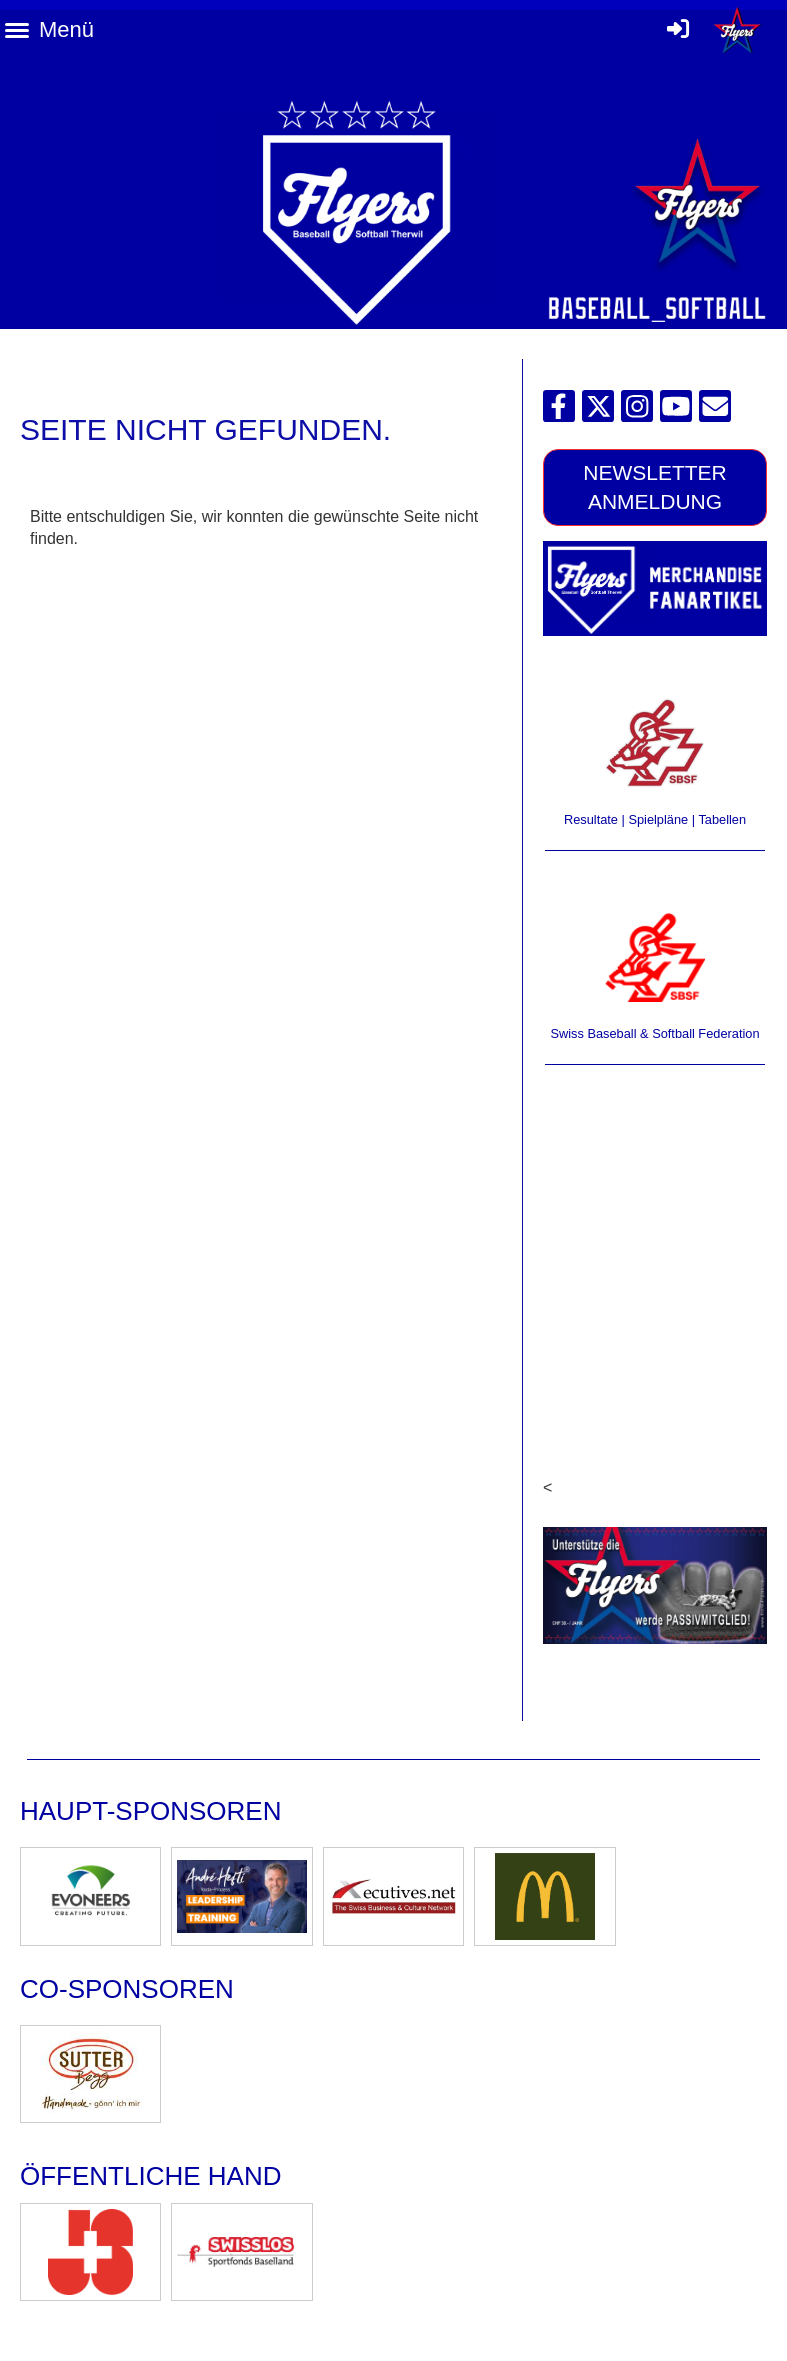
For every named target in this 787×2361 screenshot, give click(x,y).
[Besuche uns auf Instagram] (637, 411)
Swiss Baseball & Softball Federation (654, 1033)
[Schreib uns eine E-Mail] (715, 411)
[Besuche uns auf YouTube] (676, 411)
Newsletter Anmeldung (655, 487)
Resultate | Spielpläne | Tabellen (655, 819)
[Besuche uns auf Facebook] (559, 411)
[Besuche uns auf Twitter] (598, 411)
